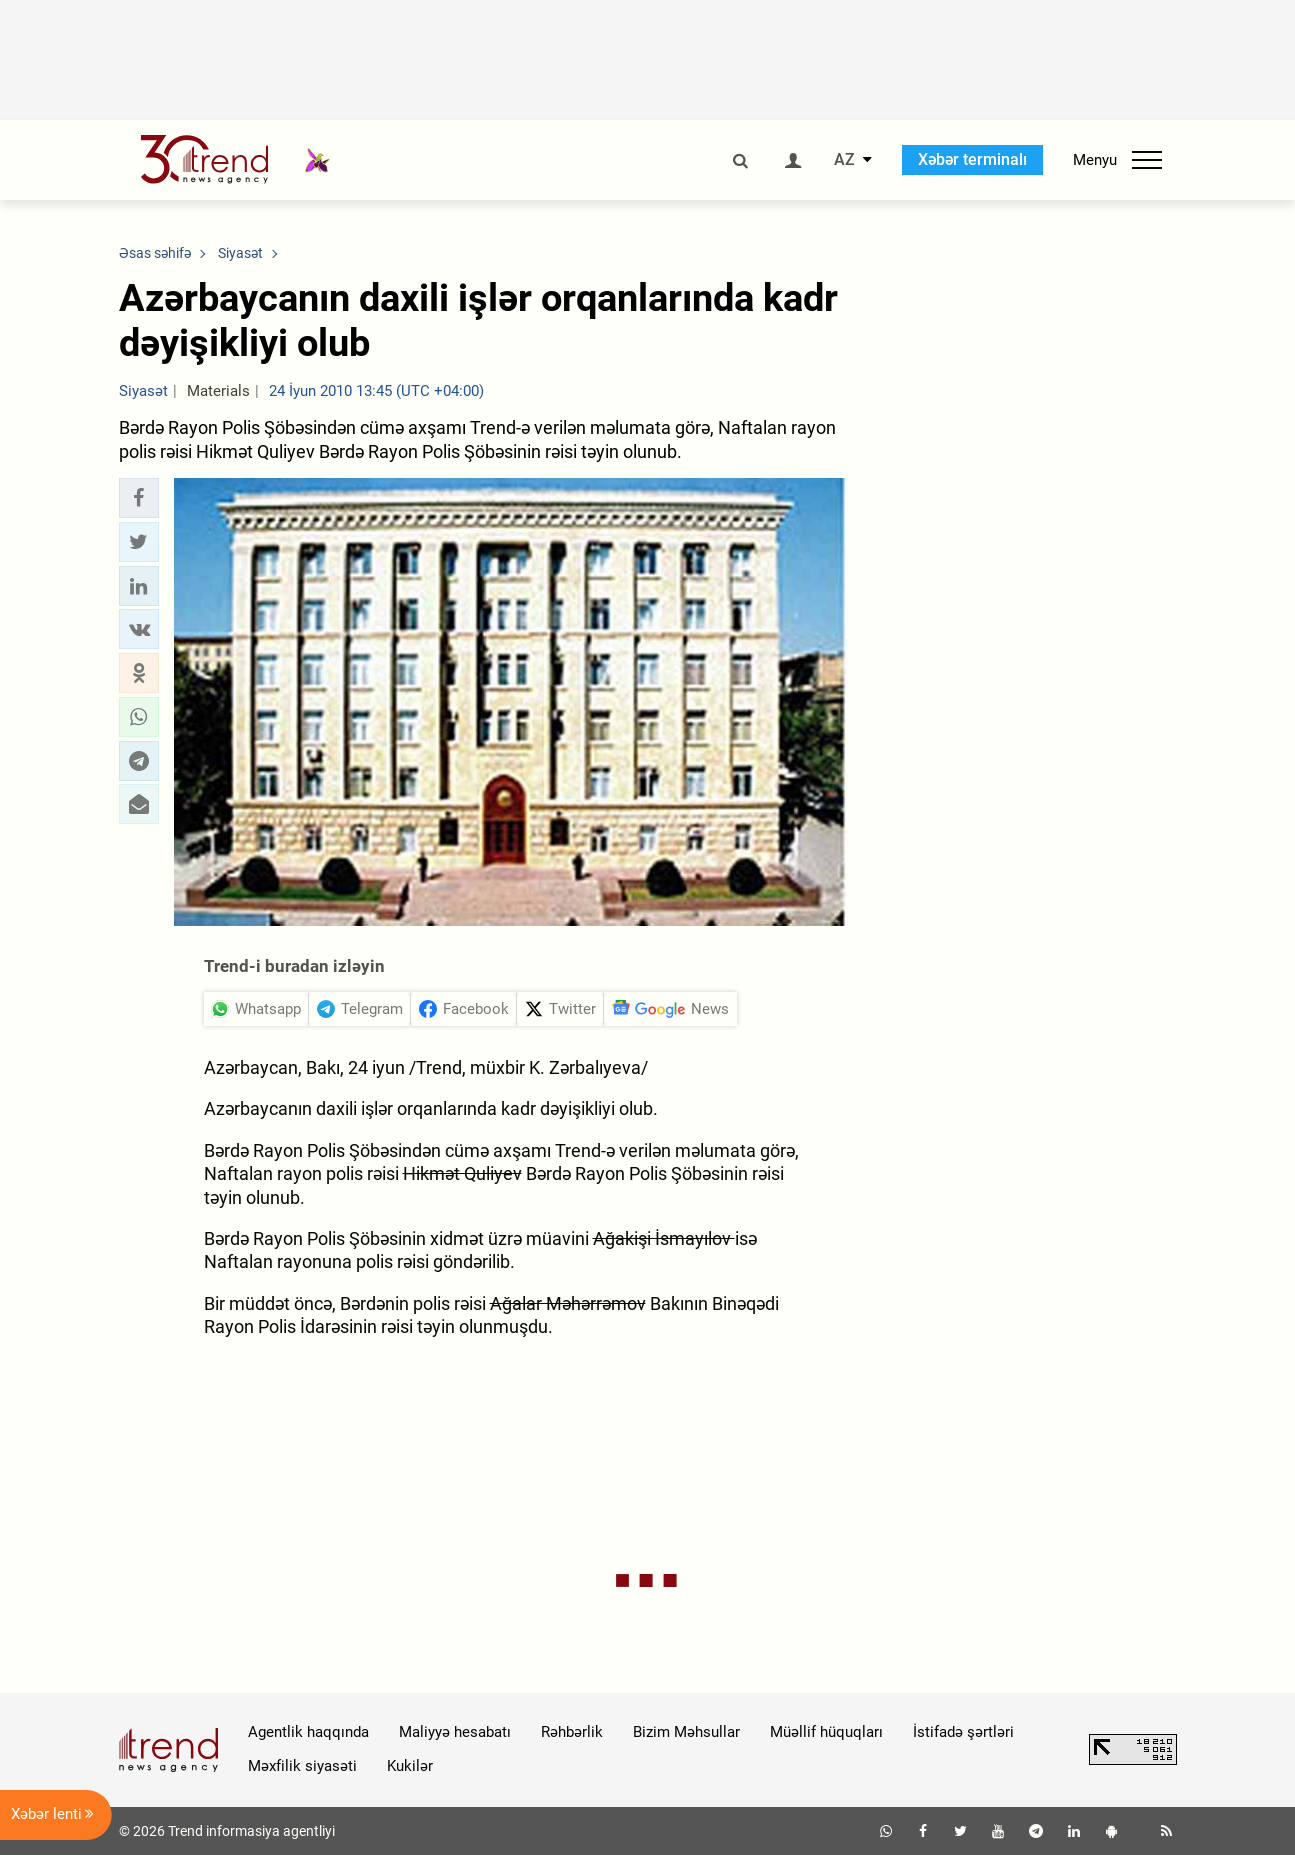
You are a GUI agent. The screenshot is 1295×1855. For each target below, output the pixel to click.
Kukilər (410, 1766)
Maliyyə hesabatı (455, 1732)
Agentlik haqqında (308, 1732)
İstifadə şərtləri (963, 1732)
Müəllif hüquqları (826, 1732)
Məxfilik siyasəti (302, 1766)
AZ (844, 160)
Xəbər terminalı (972, 159)
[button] (139, 498)
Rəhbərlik (572, 1732)
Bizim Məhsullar (686, 1732)
